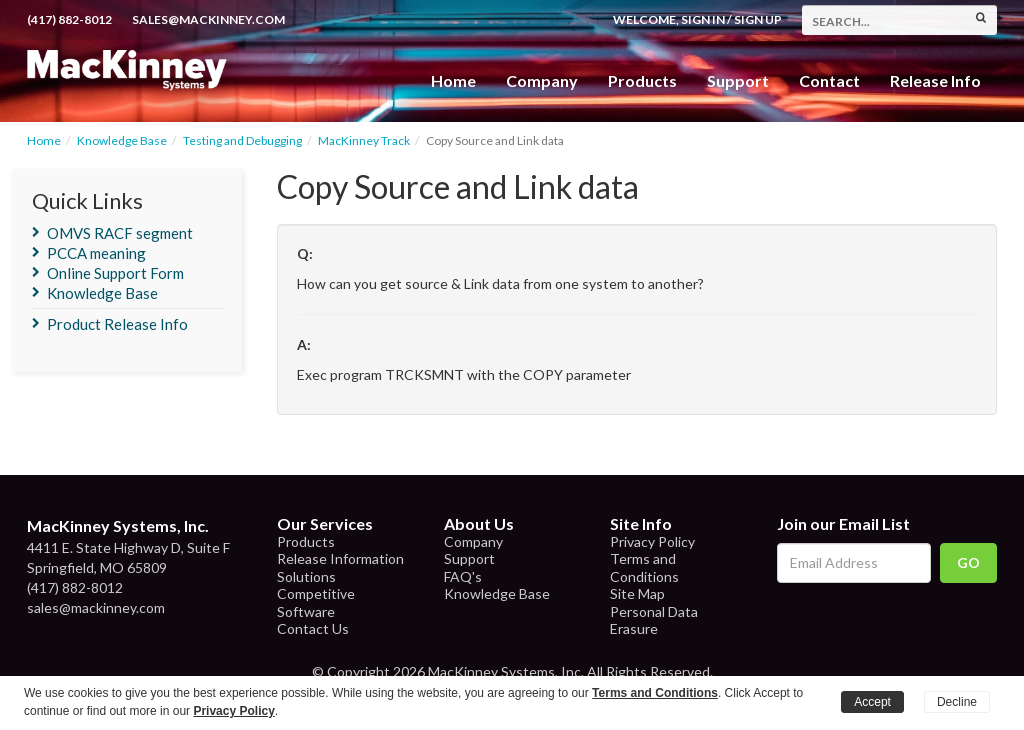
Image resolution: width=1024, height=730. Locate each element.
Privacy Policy (652, 541)
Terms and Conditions (644, 567)
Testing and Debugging (242, 140)
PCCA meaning (96, 253)
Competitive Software (316, 602)
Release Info (935, 80)
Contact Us (313, 628)
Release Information (340, 558)
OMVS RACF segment (120, 233)
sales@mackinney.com (208, 19)
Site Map (637, 593)
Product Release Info (117, 324)
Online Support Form (115, 273)
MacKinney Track (364, 140)
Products (306, 541)
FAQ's (463, 576)
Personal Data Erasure (654, 620)
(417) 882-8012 (69, 19)
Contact (829, 80)
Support (738, 80)
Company (542, 80)
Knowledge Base (122, 140)
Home (453, 80)
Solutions (306, 576)
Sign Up (758, 19)
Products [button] (642, 80)
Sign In (703, 19)
